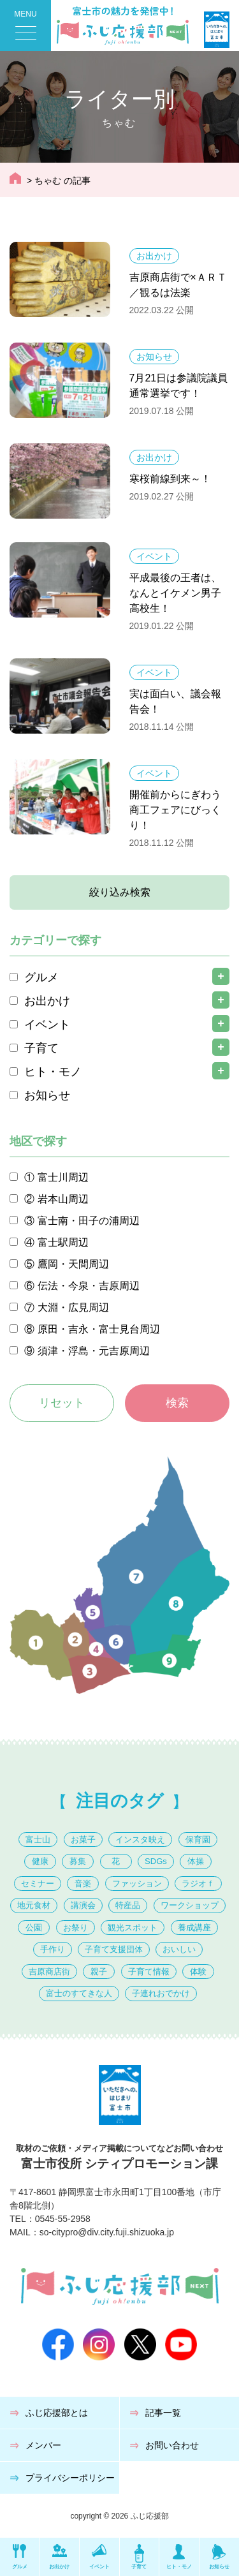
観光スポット (132, 1927)
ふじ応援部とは (56, 2413)
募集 (77, 1861)
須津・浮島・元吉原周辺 (94, 1350)
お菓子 (83, 1839)
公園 (33, 1927)
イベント (154, 556)
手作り (52, 1949)
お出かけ (154, 256)
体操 (195, 1861)
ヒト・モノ (53, 1071)
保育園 (197, 1839)
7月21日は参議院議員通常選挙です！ (178, 386)
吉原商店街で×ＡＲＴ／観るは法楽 (178, 285)
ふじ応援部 (150, 2516)
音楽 (83, 1883)
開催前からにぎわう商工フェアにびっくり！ (175, 810)
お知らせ (154, 357)
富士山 (37, 1839)
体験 (198, 1971)
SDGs (156, 1861)
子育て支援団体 (114, 1949)
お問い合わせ (172, 2445)
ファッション (137, 1883)
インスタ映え (140, 1839)
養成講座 (194, 1927)
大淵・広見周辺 (73, 1307)
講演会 (83, 1905)
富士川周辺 (63, 1177)
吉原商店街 (49, 1971)
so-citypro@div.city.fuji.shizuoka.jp (107, 2232)
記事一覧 (163, 2413)
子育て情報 (149, 1971)
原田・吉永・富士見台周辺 (99, 1329)
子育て (41, 1048)
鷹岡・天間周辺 (73, 1264)
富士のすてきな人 (79, 1993)
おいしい (179, 1949)
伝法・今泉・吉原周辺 (89, 1285)
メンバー (43, 2445)
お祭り (75, 1927)
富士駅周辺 (63, 1242)
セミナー (37, 1883)
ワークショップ (190, 1905)
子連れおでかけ (161, 1993)
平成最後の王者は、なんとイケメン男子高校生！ (175, 593)
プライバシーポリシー (70, 2478)
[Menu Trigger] (25, 25)
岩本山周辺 (63, 1199)
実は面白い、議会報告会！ (175, 701)
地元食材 (33, 1905)
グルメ (41, 977)
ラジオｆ (198, 1883)
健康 (40, 1861)
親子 (99, 1971)
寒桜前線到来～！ (170, 478)
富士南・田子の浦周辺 (89, 1220)
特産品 (127, 1905)
